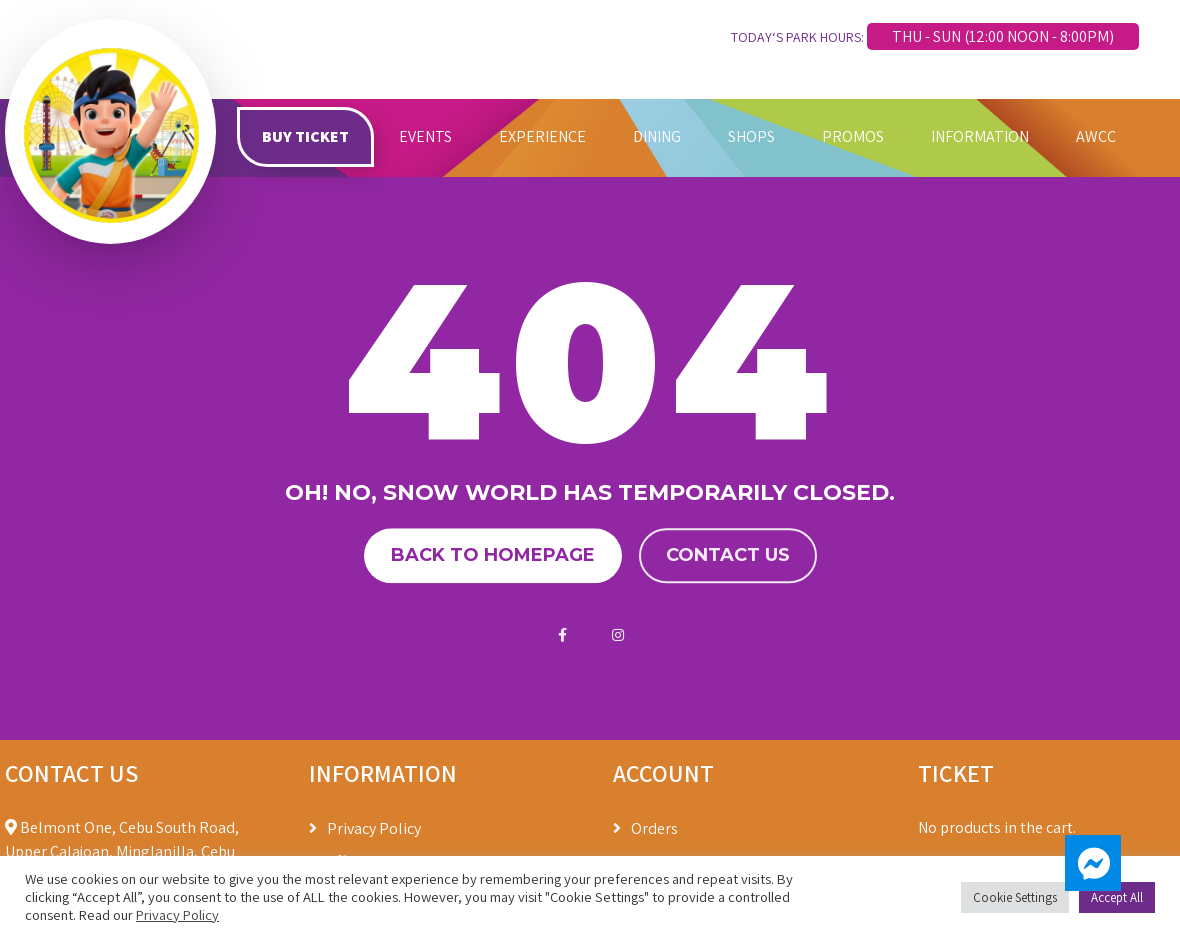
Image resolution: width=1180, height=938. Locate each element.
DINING (657, 136)
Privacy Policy (374, 828)
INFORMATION (980, 136)
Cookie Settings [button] (1015, 897)
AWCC (1096, 136)
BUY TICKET (305, 136)
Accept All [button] (1117, 897)
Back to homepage (493, 555)
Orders (654, 828)
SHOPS (751, 136)
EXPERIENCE (542, 136)
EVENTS (425, 136)
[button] (1093, 863)
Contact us (728, 555)
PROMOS (853, 136)
